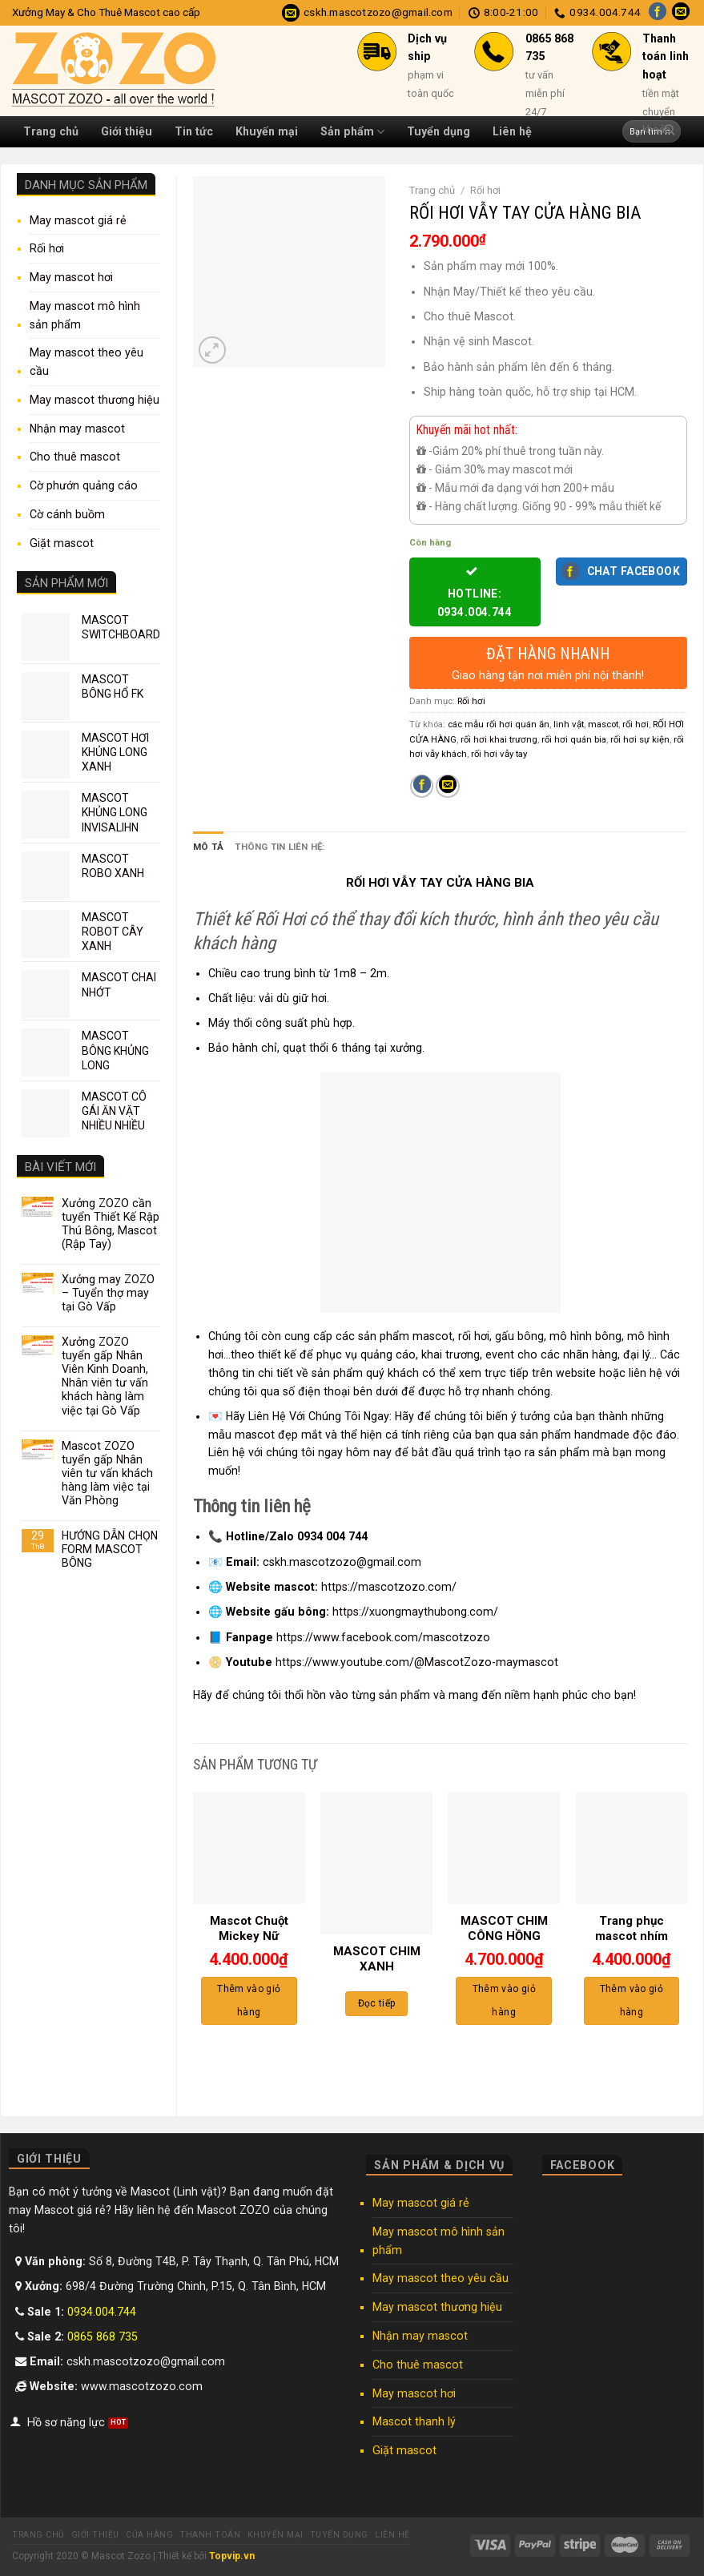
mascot (603, 724)
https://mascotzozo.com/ (389, 1586)
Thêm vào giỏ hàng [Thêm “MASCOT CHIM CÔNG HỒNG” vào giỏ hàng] (504, 2000)
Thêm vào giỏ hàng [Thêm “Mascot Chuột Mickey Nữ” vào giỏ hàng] (248, 2000)
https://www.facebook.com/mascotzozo (383, 1636)
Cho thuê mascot (75, 456)
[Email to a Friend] (447, 787)
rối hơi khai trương (499, 739)
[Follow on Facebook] (657, 13)
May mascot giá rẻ (78, 220)
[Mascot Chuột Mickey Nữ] (249, 1848)
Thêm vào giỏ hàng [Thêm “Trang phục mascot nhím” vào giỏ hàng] (631, 2000)
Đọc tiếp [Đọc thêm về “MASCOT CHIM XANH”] (377, 2003)
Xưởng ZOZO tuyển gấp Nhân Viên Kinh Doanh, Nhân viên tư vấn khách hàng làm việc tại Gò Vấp (105, 1375)
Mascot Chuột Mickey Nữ (249, 1929)
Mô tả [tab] (208, 846)
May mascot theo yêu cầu (86, 361)
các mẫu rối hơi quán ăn (498, 724)
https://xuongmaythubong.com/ (415, 1611)
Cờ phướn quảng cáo (84, 485)
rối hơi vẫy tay (499, 753)
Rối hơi (47, 248)
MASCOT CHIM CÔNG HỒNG (504, 1929)
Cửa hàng (149, 2534)
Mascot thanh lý (414, 2421)
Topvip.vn (232, 2556)
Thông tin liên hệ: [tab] (279, 846)
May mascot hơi (71, 277)
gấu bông (519, 1336)
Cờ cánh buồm (67, 514)
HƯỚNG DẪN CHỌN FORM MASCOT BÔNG (110, 1549)
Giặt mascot (62, 543)
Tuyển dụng (339, 2534)
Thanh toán (209, 2534)
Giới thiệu (126, 131)
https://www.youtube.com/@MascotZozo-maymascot (417, 1662)
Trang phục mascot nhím (631, 1929)
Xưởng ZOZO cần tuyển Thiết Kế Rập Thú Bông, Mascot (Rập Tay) (110, 1223)
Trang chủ (50, 131)
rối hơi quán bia (573, 739)
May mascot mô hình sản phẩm (85, 315)
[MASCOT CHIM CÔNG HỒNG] (504, 1848)
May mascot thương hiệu (94, 399)
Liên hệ (392, 2534)
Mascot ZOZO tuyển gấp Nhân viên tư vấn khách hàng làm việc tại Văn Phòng (107, 1473)
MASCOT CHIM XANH (376, 1959)
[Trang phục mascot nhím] (632, 1848)
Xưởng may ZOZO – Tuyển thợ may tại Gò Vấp (108, 1293)
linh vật (568, 724)
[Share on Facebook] (421, 787)
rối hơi (635, 724)
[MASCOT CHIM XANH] (376, 1863)
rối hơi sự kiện (640, 739)
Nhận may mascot (77, 428)
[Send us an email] (681, 13)
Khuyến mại (275, 2534)
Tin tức (194, 131)
